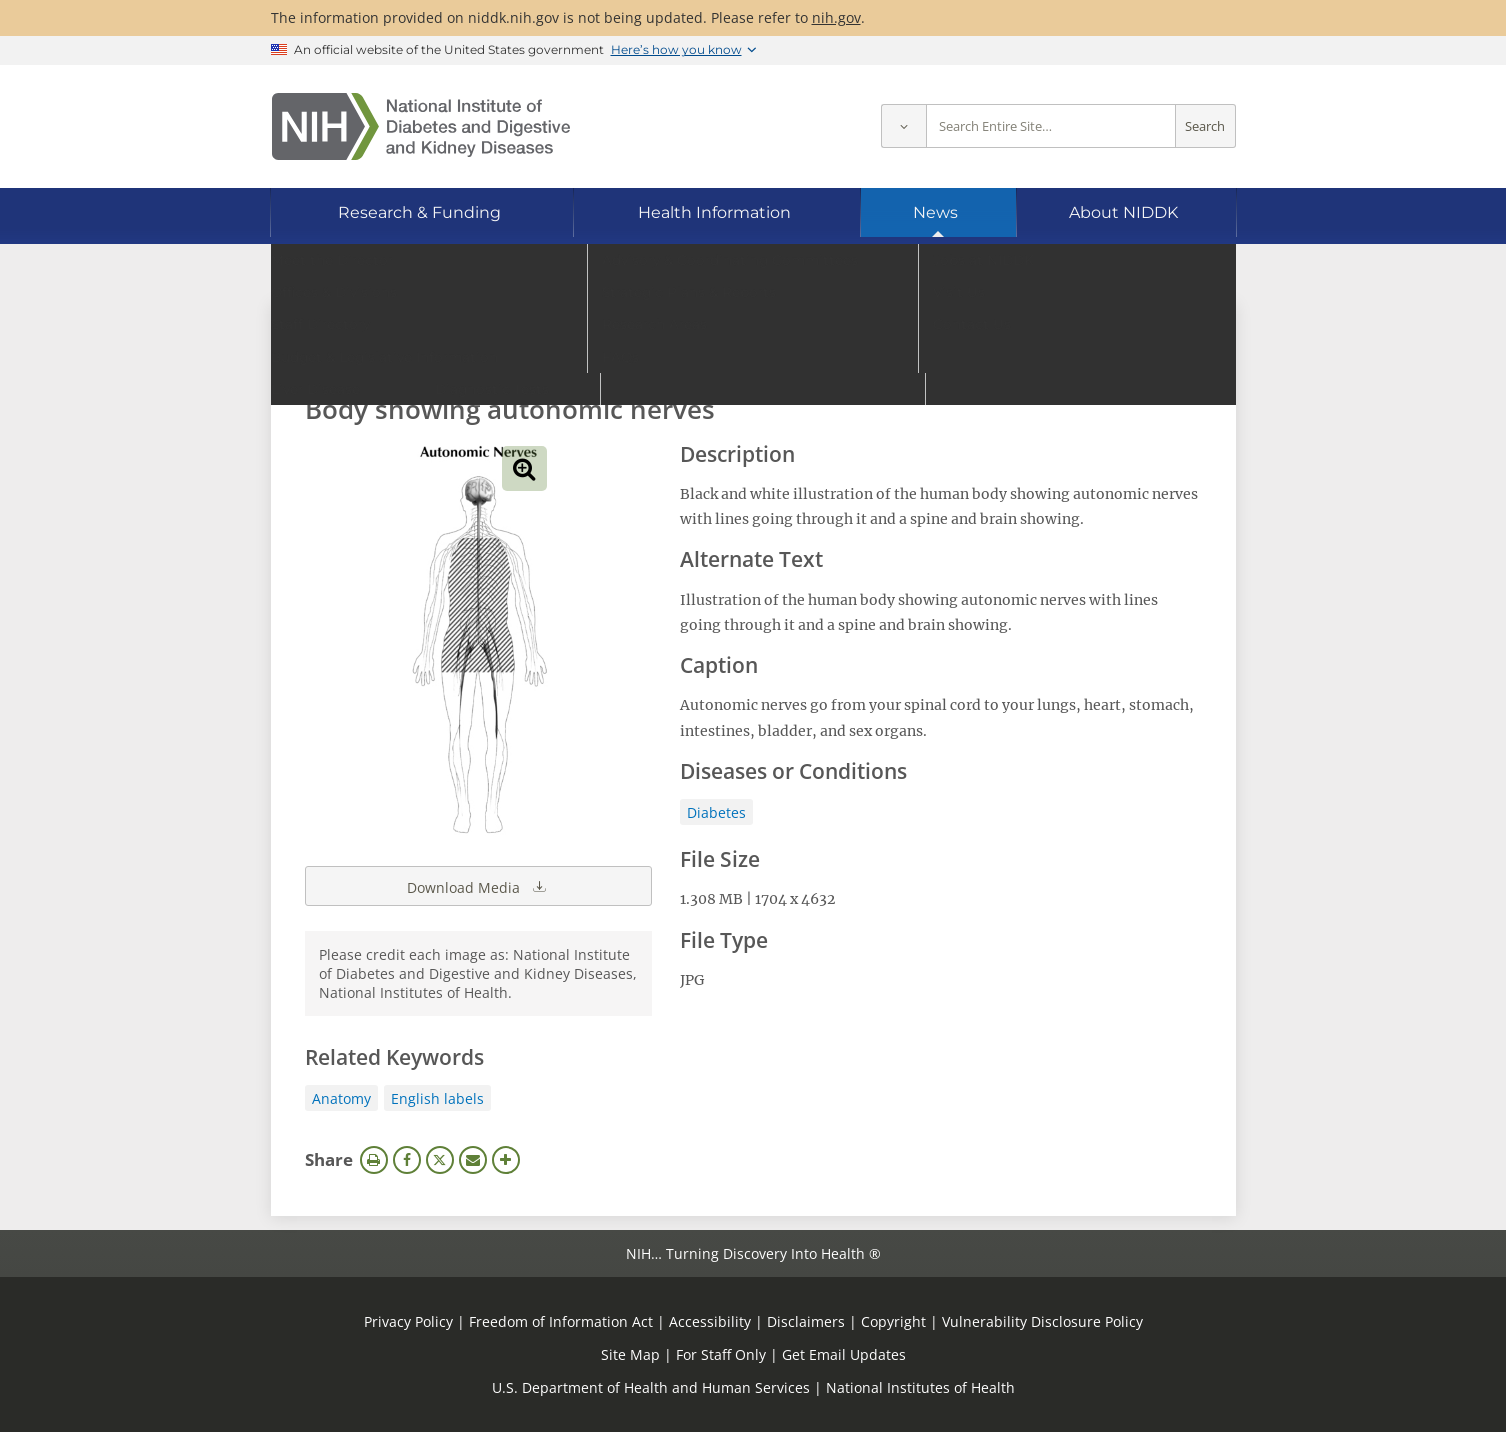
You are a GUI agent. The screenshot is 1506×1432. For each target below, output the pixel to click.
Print (374, 1160)
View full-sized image (524, 468)
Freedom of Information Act (561, 1321)
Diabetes (716, 812)
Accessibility (710, 1321)
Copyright (893, 1321)
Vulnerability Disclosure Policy (1042, 1321)
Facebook (407, 1160)
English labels (437, 1098)
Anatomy (341, 1098)
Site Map (630, 1354)
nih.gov (836, 17)
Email (473, 1160)
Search (1205, 126)
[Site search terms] (1051, 126)
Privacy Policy (408, 1321)
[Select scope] (903, 126)
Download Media (478, 886)
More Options (506, 1160)
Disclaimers (806, 1321)
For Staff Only (721, 1354)
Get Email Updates (844, 1354)
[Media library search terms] (723, 354)
